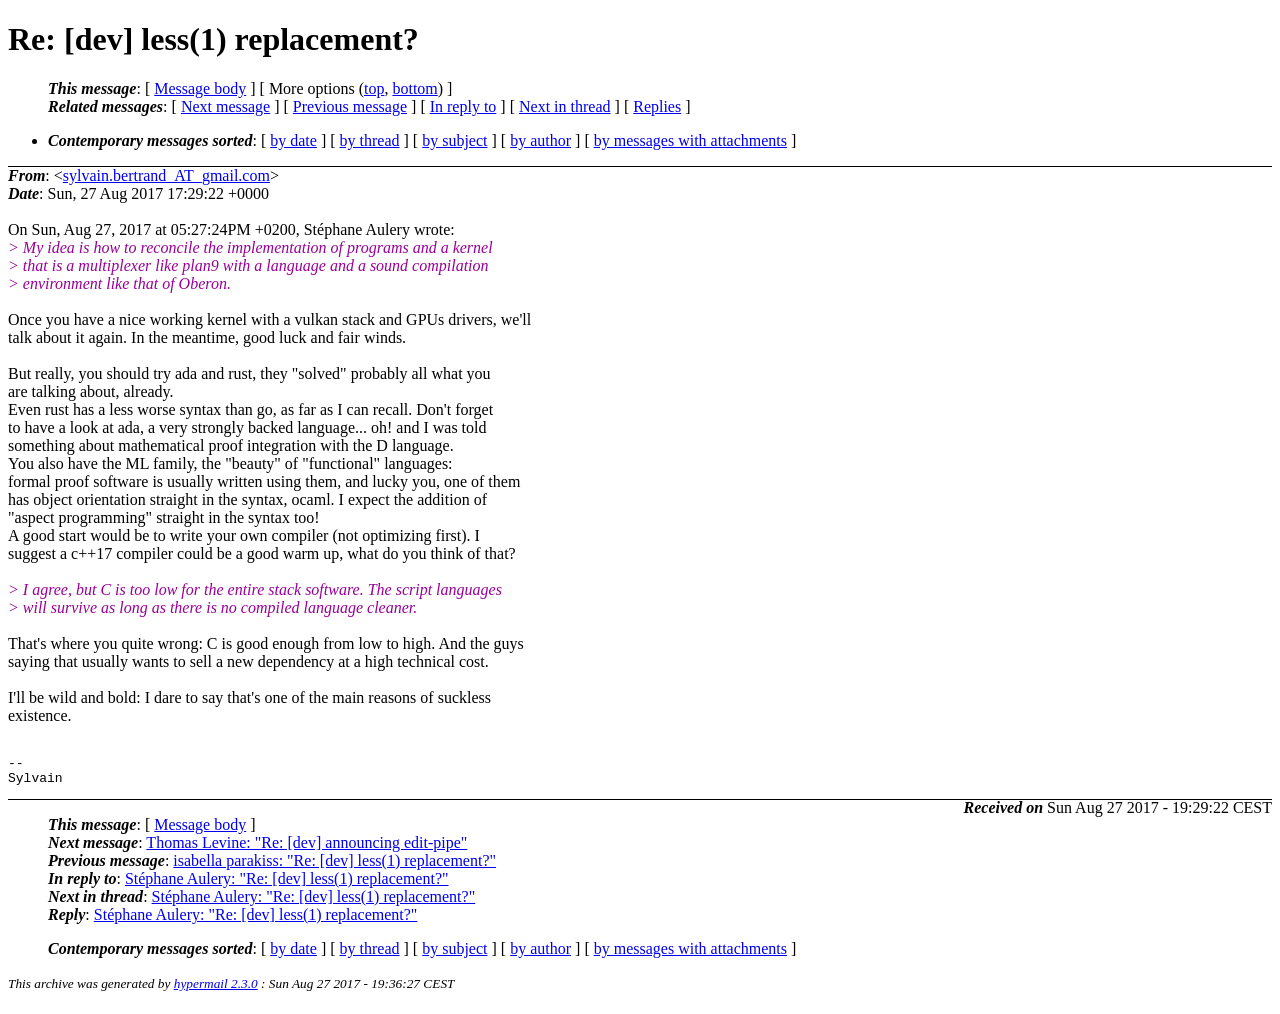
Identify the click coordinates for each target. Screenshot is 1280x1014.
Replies (657, 106)
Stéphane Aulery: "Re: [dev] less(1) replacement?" (287, 884)
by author (540, 140)
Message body (200, 88)
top (374, 88)
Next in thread (565, 106)
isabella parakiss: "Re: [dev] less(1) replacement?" (334, 866)
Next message (225, 106)
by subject (454, 140)
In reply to (463, 106)
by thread (370, 140)
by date (293, 140)
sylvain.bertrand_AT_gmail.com (166, 175)
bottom (414, 88)
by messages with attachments (690, 140)
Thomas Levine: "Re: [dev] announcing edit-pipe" (306, 848)
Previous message (350, 106)
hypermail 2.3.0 (216, 989)
